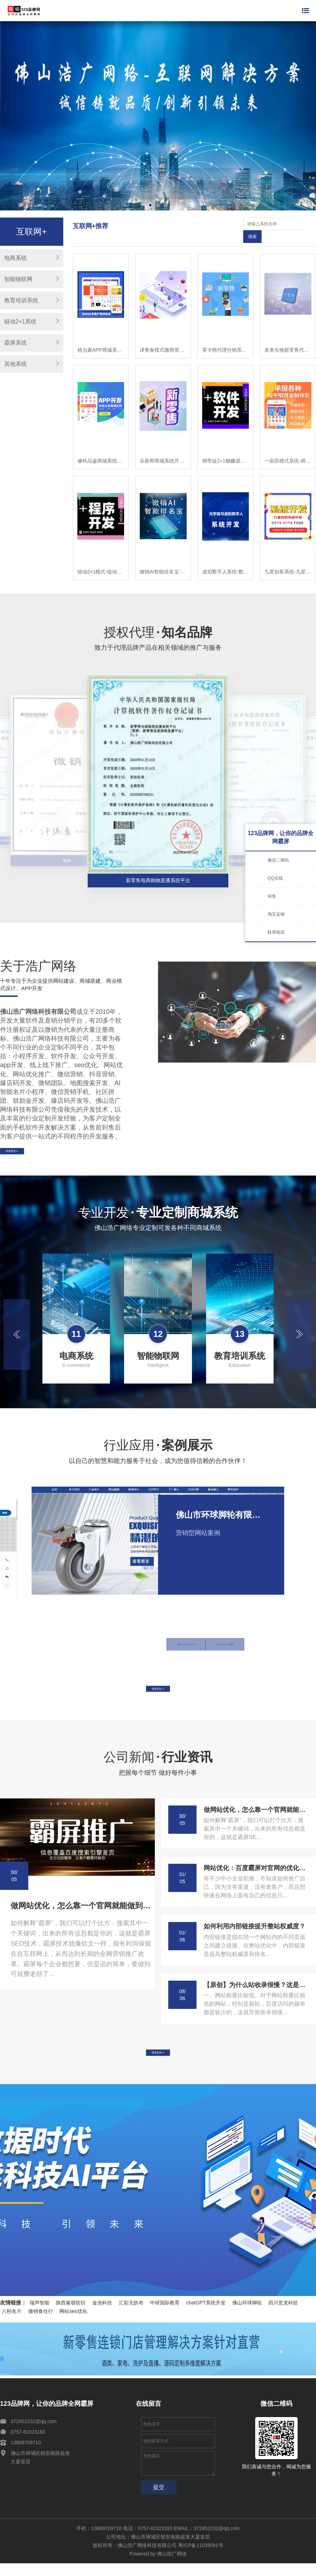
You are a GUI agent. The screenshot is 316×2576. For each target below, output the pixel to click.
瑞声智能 (39, 2315)
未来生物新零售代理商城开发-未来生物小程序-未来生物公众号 (287, 337)
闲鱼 (272, 896)
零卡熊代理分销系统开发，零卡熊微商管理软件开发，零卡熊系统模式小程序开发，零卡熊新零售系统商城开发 (225, 337)
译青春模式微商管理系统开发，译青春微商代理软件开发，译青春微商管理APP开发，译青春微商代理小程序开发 (163, 337)
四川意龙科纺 (283, 2315)
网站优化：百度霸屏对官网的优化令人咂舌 (256, 1872)
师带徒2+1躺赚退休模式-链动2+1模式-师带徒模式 (225, 448)
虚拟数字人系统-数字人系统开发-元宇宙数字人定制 (225, 559)
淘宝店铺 (276, 914)
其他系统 (15, 364)
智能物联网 (18, 279)
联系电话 (276, 932)
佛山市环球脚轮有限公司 (221, 1510)
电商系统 (15, 258)
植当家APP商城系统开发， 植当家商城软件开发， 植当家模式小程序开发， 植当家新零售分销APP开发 (100, 337)
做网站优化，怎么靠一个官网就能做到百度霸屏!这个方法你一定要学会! (81, 1909)
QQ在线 (275, 878)
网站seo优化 (73, 2324)
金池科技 (102, 2315)
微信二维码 (278, 860)
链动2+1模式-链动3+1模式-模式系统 (100, 559)
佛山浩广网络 (172, 2566)
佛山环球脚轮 (247, 2315)
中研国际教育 (165, 2315)
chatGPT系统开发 (206, 2315)
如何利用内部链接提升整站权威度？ (254, 1930)
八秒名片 (12, 2324)
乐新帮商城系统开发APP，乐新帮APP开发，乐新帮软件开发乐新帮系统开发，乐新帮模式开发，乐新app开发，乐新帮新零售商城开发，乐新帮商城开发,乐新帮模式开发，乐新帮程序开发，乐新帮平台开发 (163, 448)
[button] (17, 1330)
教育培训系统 (21, 300)
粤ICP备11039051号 (200, 2558)
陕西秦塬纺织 (71, 2315)
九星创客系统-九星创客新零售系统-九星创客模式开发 (287, 559)
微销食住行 (40, 2324)
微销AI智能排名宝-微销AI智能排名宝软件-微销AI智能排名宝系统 (163, 559)
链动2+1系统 (20, 322)
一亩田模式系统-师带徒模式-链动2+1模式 (287, 448)
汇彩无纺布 (131, 2315)
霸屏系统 (15, 343)
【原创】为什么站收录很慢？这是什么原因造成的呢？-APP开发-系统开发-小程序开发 (256, 1989)
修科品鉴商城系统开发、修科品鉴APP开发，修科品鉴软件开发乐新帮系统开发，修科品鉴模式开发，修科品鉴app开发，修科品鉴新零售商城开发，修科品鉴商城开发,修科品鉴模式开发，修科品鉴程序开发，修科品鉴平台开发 (100, 448)
